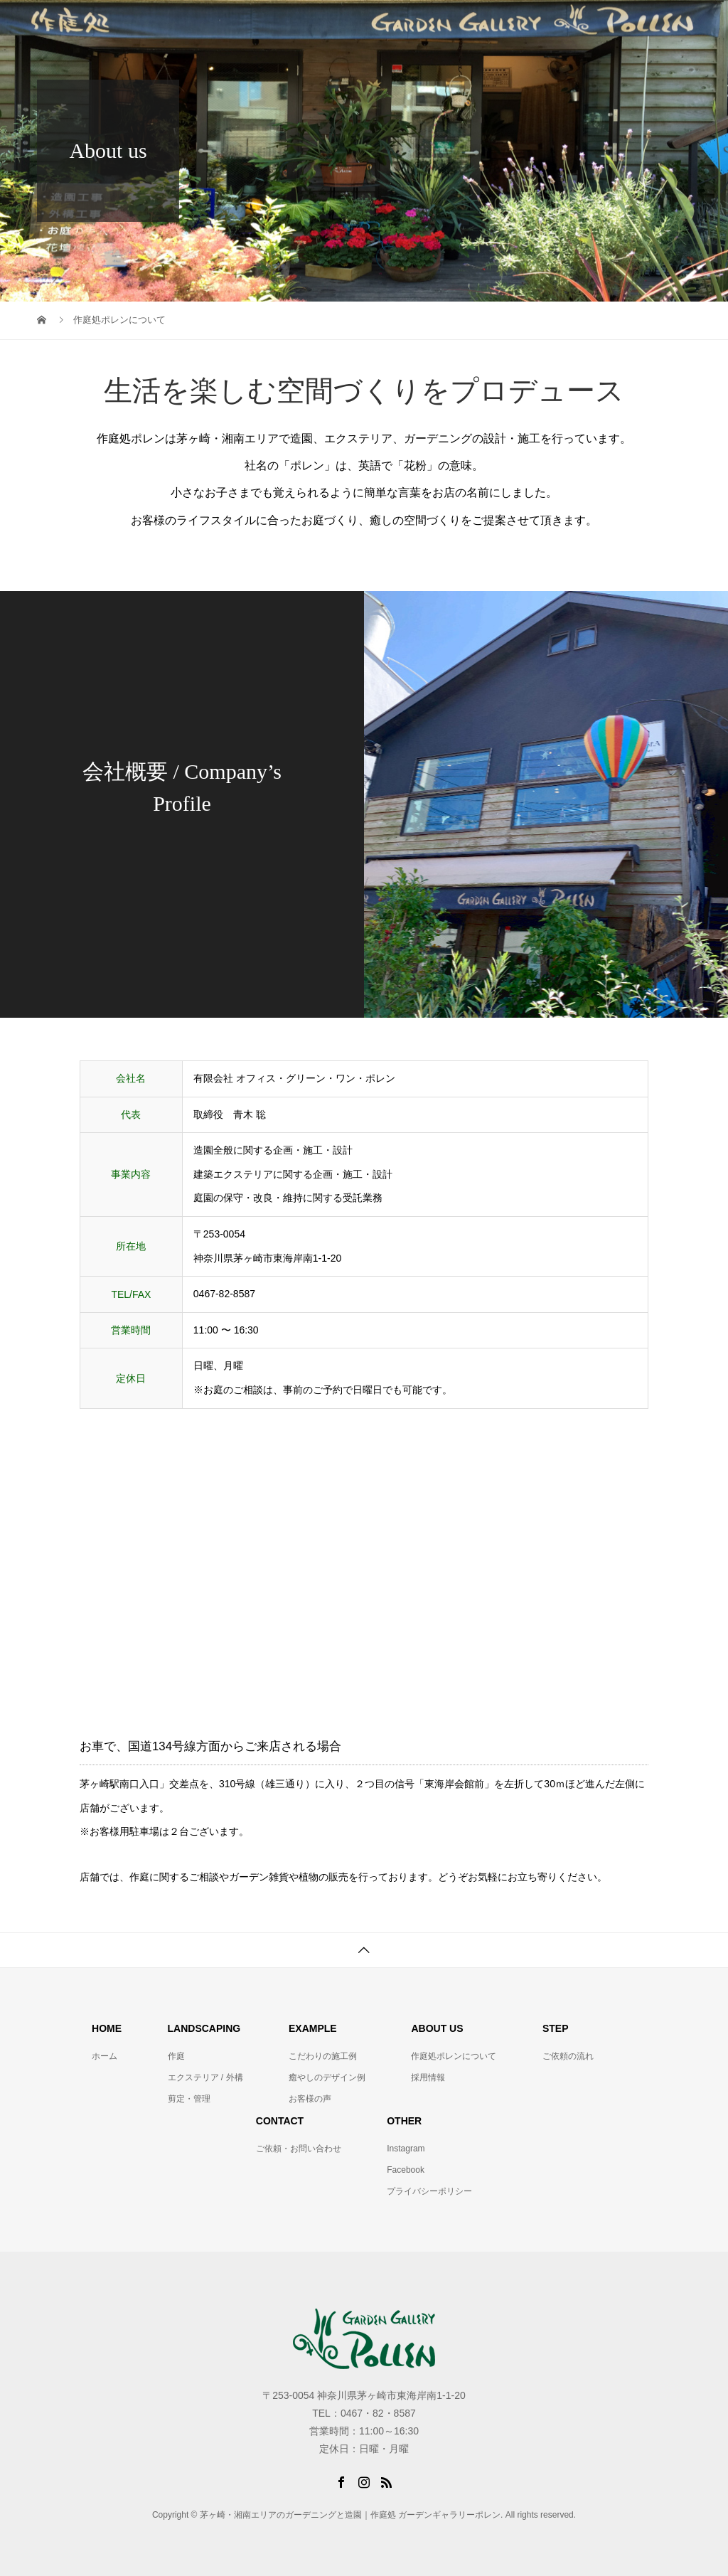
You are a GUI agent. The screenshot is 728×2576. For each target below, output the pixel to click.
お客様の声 (310, 2099)
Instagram (405, 2149)
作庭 (176, 2056)
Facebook (405, 2170)
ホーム (104, 2056)
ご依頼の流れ (568, 2056)
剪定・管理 (189, 2099)
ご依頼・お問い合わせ (298, 2149)
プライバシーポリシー (429, 2191)
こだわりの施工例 (323, 2056)
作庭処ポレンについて (453, 2056)
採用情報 (428, 2077)
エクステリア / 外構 (205, 2077)
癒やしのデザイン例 (327, 2077)
